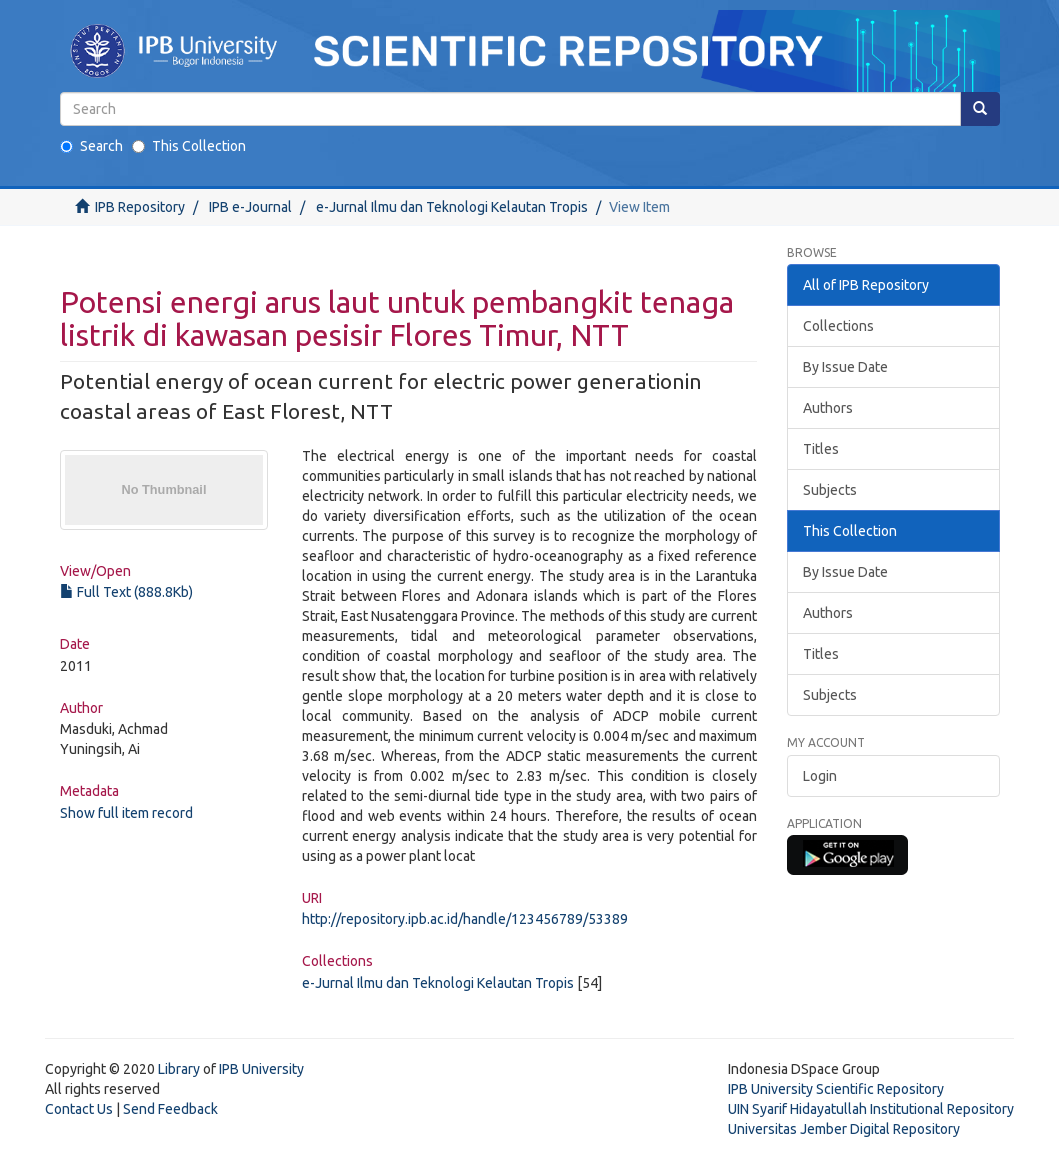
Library (179, 1069)
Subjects (830, 490)
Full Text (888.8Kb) (126, 592)
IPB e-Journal (250, 207)
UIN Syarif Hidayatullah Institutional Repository (871, 1109)
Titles (821, 449)
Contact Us (79, 1109)
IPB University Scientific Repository (836, 1089)
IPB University (261, 1069)
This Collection (189, 146)
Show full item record (126, 813)
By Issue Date (845, 367)
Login (820, 776)
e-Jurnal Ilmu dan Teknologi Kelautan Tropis (452, 207)
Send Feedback (170, 1109)
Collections (838, 326)
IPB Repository (140, 207)
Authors (828, 408)
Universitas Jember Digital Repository (844, 1129)
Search (91, 146)
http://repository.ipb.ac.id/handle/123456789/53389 (465, 919)
